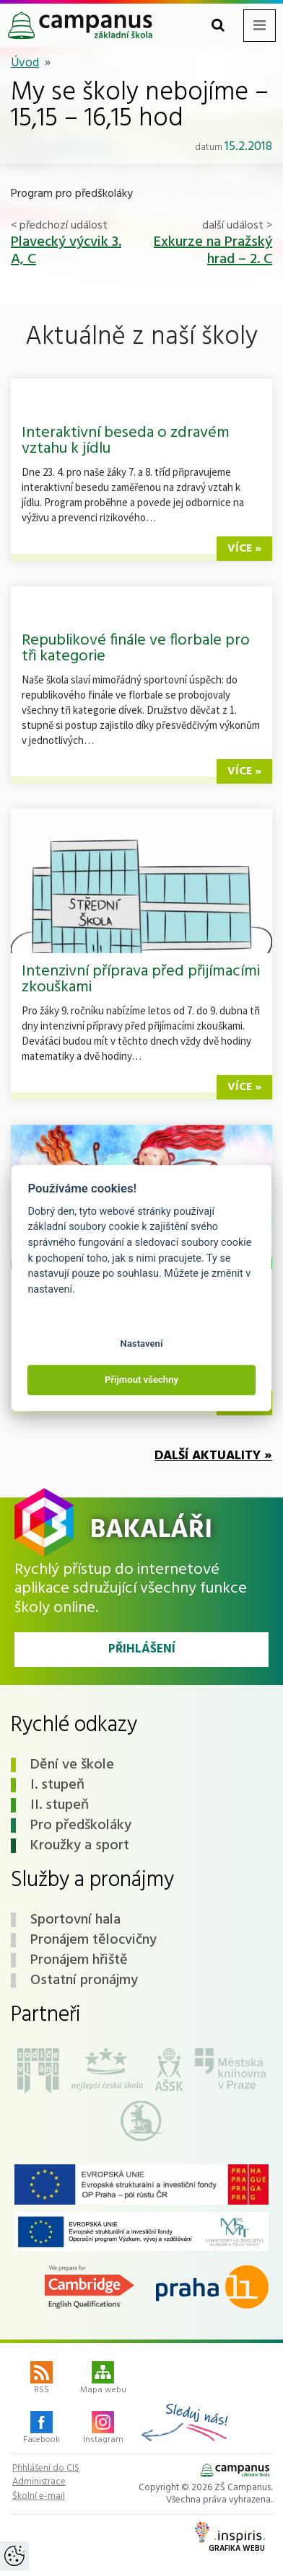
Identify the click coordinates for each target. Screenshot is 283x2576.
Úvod (25, 63)
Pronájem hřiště (79, 1960)
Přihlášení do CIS (45, 2468)
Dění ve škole (72, 1765)
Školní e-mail (38, 2496)
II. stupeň (59, 1805)
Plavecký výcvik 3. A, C (66, 251)
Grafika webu (230, 2538)
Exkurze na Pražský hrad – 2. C (213, 251)
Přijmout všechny (141, 1379)
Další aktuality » (213, 1456)
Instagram (103, 2429)
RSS (41, 2379)
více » (244, 548)
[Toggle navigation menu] (259, 25)
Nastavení (142, 1343)
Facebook (41, 2429)
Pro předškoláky (80, 1825)
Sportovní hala (75, 1920)
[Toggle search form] (218, 25)
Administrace (39, 2482)
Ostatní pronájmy (84, 1980)
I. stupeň (57, 1785)
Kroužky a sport (79, 1845)
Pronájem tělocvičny (93, 1940)
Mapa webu (103, 2379)
